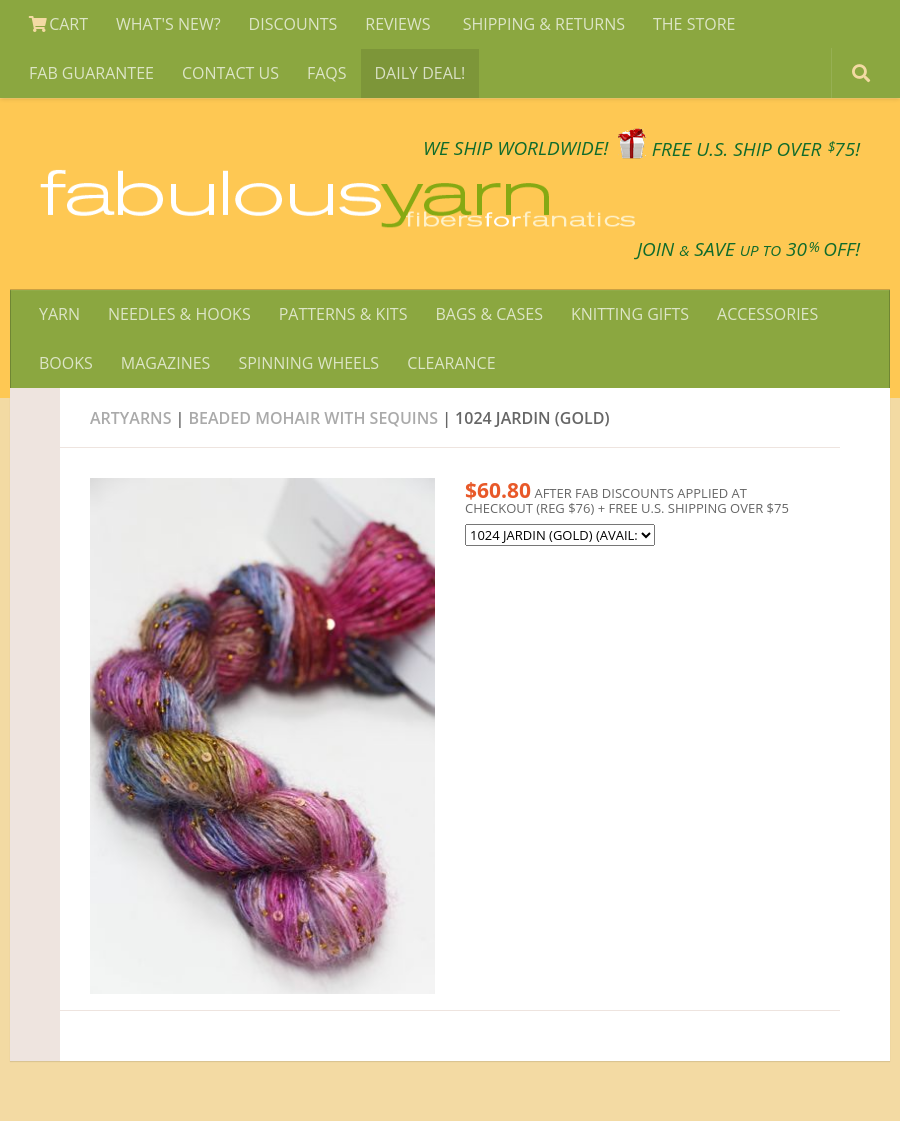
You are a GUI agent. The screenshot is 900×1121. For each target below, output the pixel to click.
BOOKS (66, 363)
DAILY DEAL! (420, 73)
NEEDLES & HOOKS (179, 314)
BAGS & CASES (488, 314)
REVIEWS (399, 24)
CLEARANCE (451, 363)
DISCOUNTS (293, 24)
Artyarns (130, 418)
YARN (59, 314)
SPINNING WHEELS (308, 363)
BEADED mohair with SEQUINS (316, 418)
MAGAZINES (166, 363)
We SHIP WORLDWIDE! (516, 149)
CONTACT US (230, 73)
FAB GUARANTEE (91, 73)
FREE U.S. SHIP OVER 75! (756, 149)
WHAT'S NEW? (168, 24)
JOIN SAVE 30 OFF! (748, 249)
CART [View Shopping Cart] (58, 24)
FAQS (327, 73)
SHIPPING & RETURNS (544, 24)
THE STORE (694, 24)
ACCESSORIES (767, 314)
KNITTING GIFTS (630, 314)
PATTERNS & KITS (343, 314)
